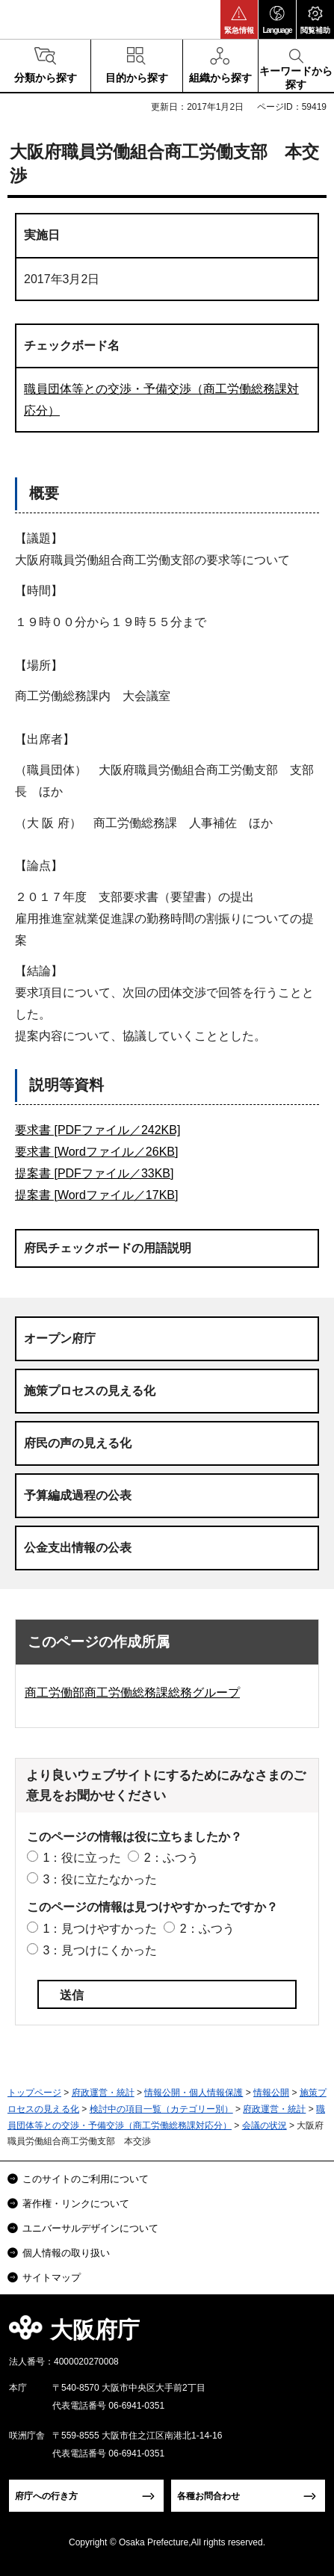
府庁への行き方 (46, 2496)
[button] (239, 19)
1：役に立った (82, 1857)
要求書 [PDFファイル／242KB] (97, 1130)
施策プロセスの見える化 (89, 1390)
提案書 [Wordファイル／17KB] (96, 1195)
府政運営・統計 (103, 2092)
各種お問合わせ (208, 2496)
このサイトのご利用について (85, 2179)
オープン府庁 (60, 1338)
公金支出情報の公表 (78, 1547)
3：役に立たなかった (100, 1879)
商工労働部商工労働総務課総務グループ (132, 1692)
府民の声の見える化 (78, 1443)
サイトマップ (51, 2277)
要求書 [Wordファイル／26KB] (96, 1151)
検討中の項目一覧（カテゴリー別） (161, 2109)
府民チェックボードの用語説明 (107, 1248)
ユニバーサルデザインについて (90, 2228)
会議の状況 (264, 2125)
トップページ (34, 2092)
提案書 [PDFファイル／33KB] (94, 1173)
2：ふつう (171, 1857)
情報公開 (271, 2092)
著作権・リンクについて (75, 2203)
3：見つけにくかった (100, 1950)
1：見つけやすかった (100, 1928)
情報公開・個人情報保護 (193, 2092)
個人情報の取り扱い (66, 2252)
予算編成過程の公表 (78, 1495)
